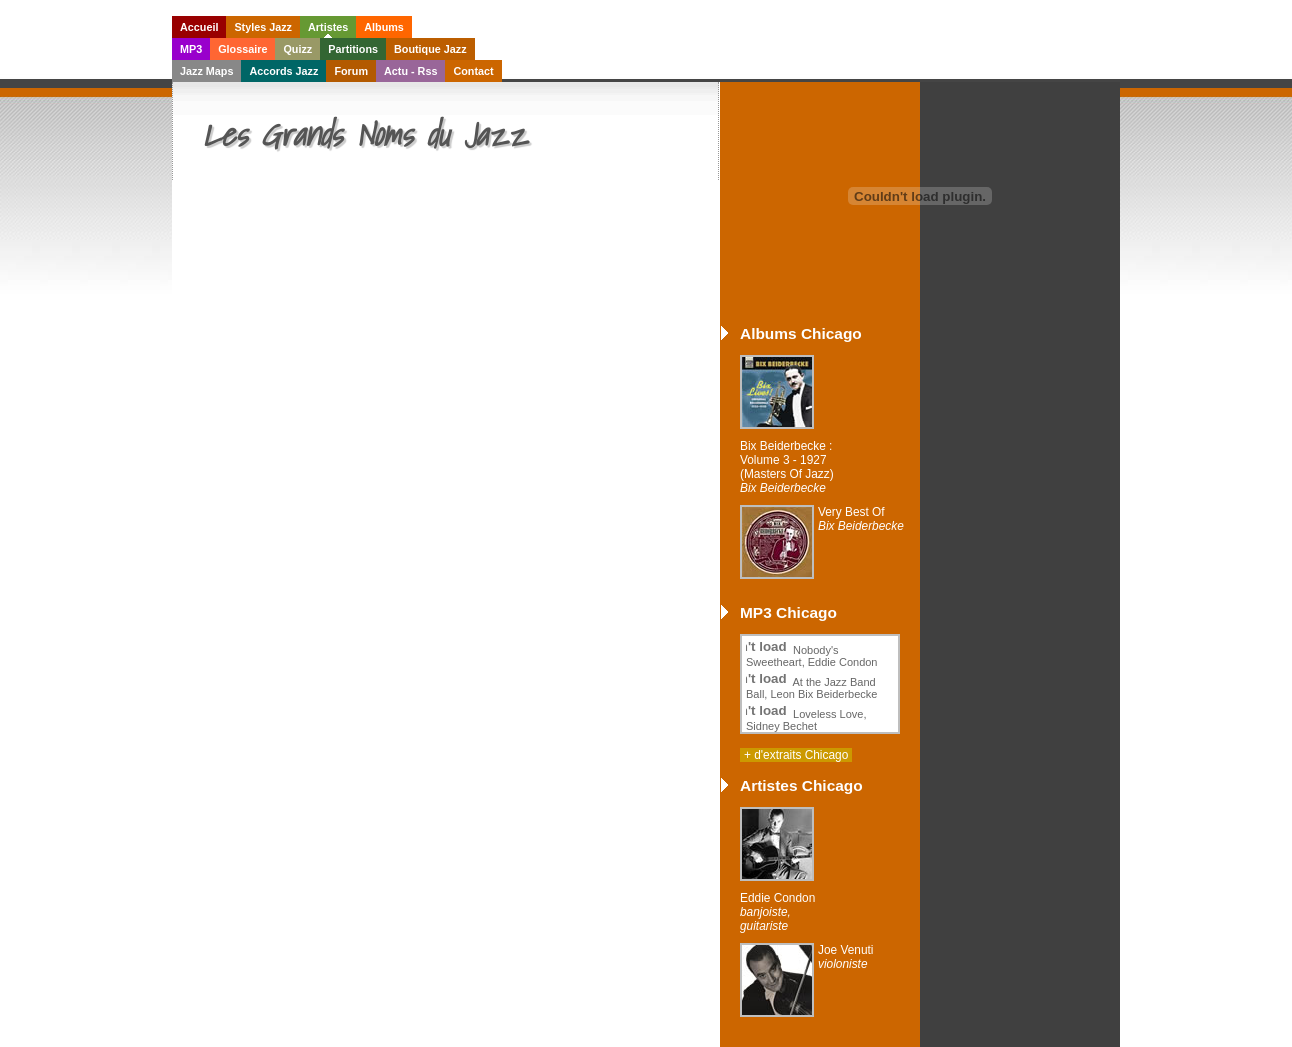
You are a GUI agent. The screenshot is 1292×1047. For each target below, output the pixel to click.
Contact (473, 71)
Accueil (199, 27)
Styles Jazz (263, 27)
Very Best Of (861, 519)
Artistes (328, 27)
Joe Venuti (845, 957)
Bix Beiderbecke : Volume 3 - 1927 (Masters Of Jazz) (787, 467)
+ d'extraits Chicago (796, 755)
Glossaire (242, 49)
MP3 (191, 49)
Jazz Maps (206, 71)
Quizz (297, 49)
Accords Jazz (283, 71)
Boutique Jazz (430, 49)
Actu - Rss (410, 71)
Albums (384, 27)
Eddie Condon (777, 912)
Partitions (353, 49)
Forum (351, 71)
